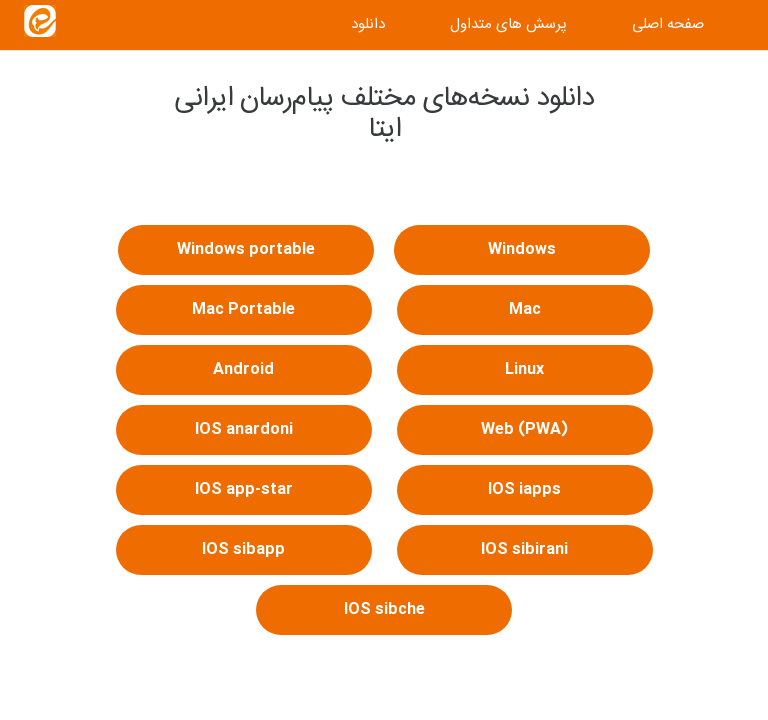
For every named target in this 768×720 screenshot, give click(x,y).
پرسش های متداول (508, 24)
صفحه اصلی (668, 24)
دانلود (368, 24)
